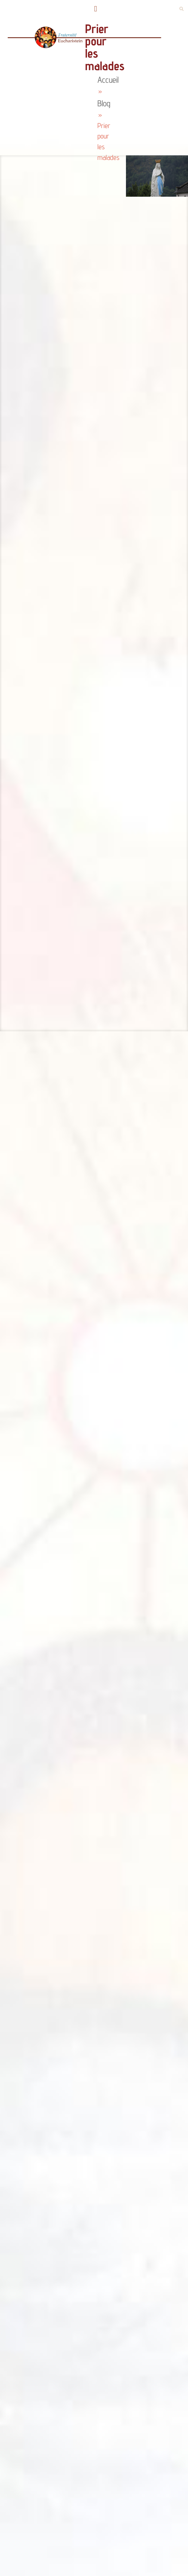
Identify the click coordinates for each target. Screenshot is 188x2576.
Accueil (108, 79)
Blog (103, 103)
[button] (95, 9)
